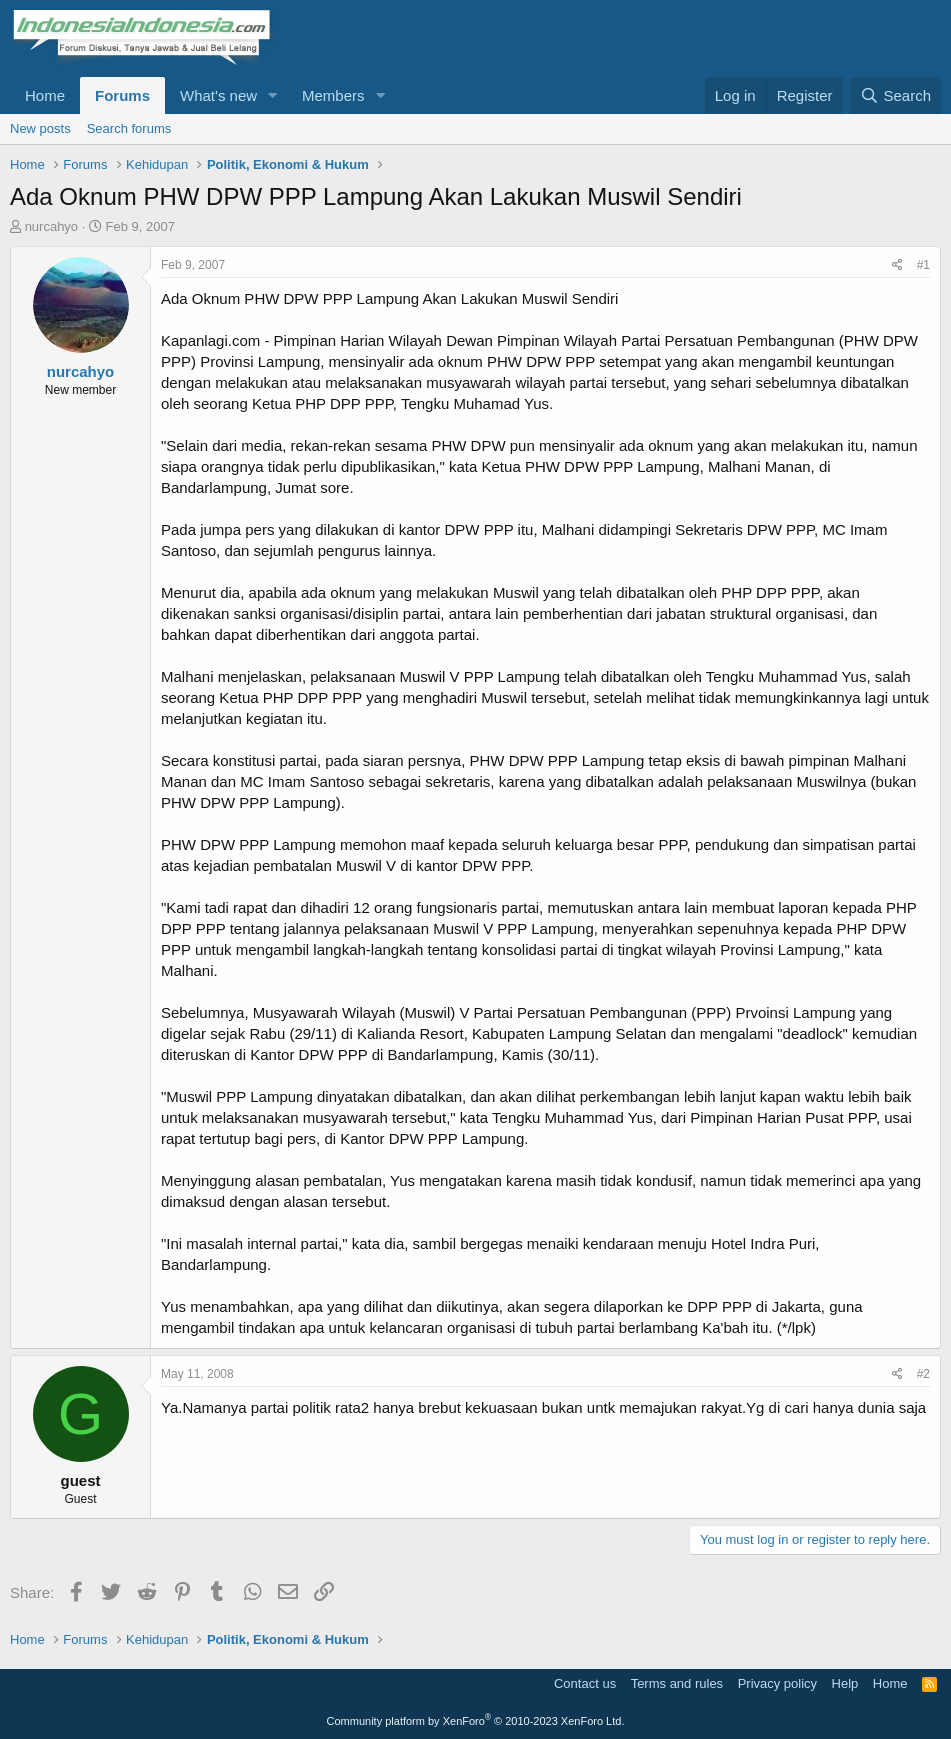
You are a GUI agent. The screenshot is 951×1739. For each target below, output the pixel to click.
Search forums (129, 128)
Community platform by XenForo (476, 1721)
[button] (273, 95)
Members (333, 95)
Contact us (585, 1683)
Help (845, 1683)
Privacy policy (777, 1683)
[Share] (897, 265)
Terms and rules (677, 1683)
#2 (923, 1374)
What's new (218, 95)
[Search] (895, 95)
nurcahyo (51, 226)
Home (45, 95)
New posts (40, 128)
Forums (122, 95)
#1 (923, 265)
